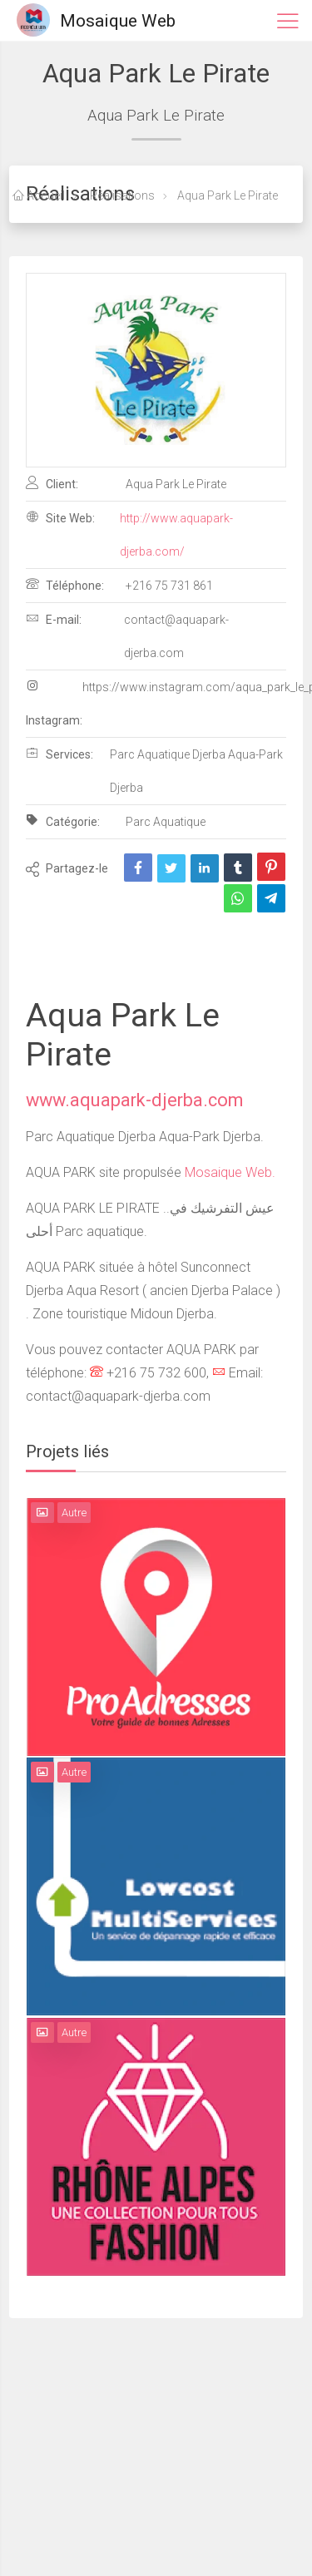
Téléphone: (65, 584)
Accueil (38, 195)
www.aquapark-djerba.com (134, 1100)
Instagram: (54, 703)
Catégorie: (63, 820)
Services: (59, 753)
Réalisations (121, 195)
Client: (52, 483)
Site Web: (60, 517)
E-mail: (54, 618)
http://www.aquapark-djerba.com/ (176, 535)
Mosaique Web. (230, 1172)
